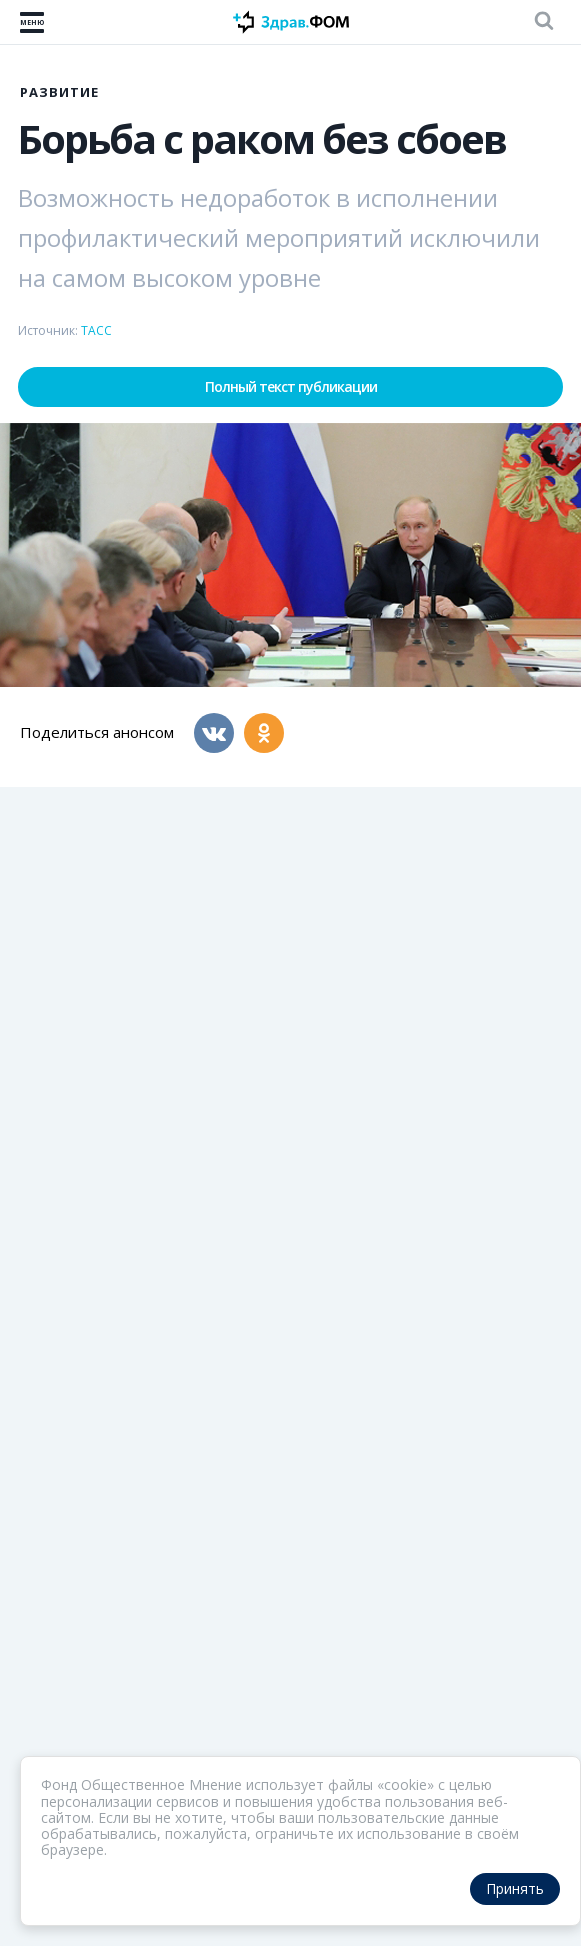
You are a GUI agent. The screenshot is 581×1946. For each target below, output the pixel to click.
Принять (515, 1888)
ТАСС (96, 330)
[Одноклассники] (264, 733)
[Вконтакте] (214, 733)
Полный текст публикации (291, 386)
